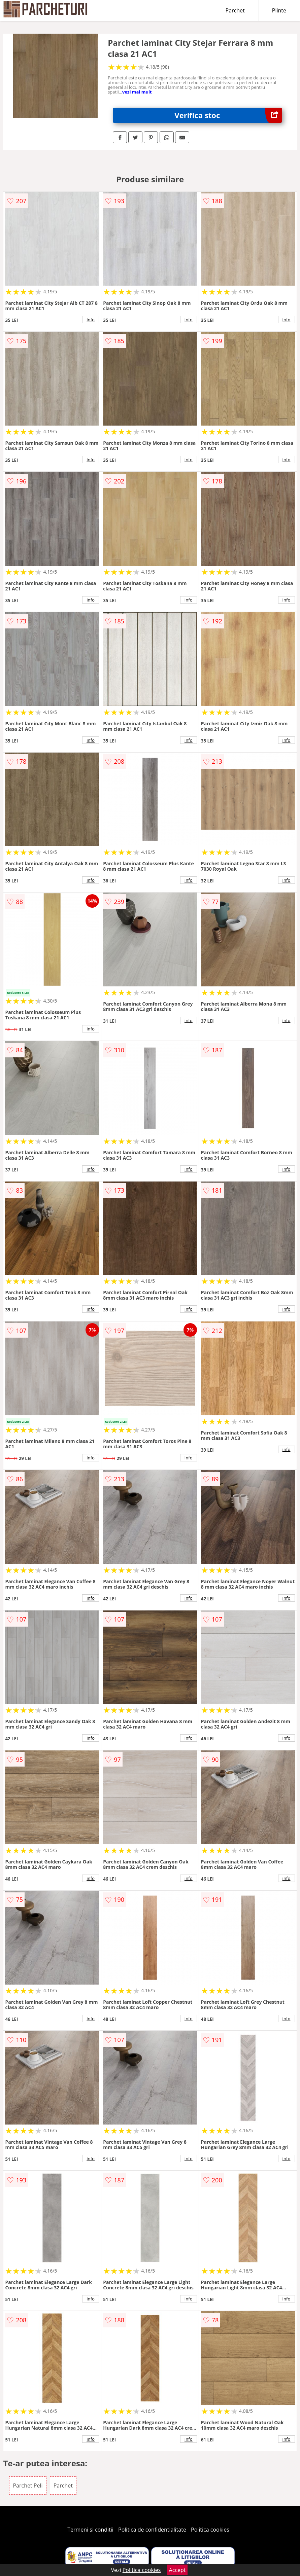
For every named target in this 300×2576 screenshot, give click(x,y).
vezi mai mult (137, 92)
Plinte (279, 10)
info (91, 320)
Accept (177, 2570)
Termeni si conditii (90, 2529)
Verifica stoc (227, 115)
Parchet (235, 10)
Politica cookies (210, 2529)
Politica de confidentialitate (152, 2529)
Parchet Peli (27, 2485)
